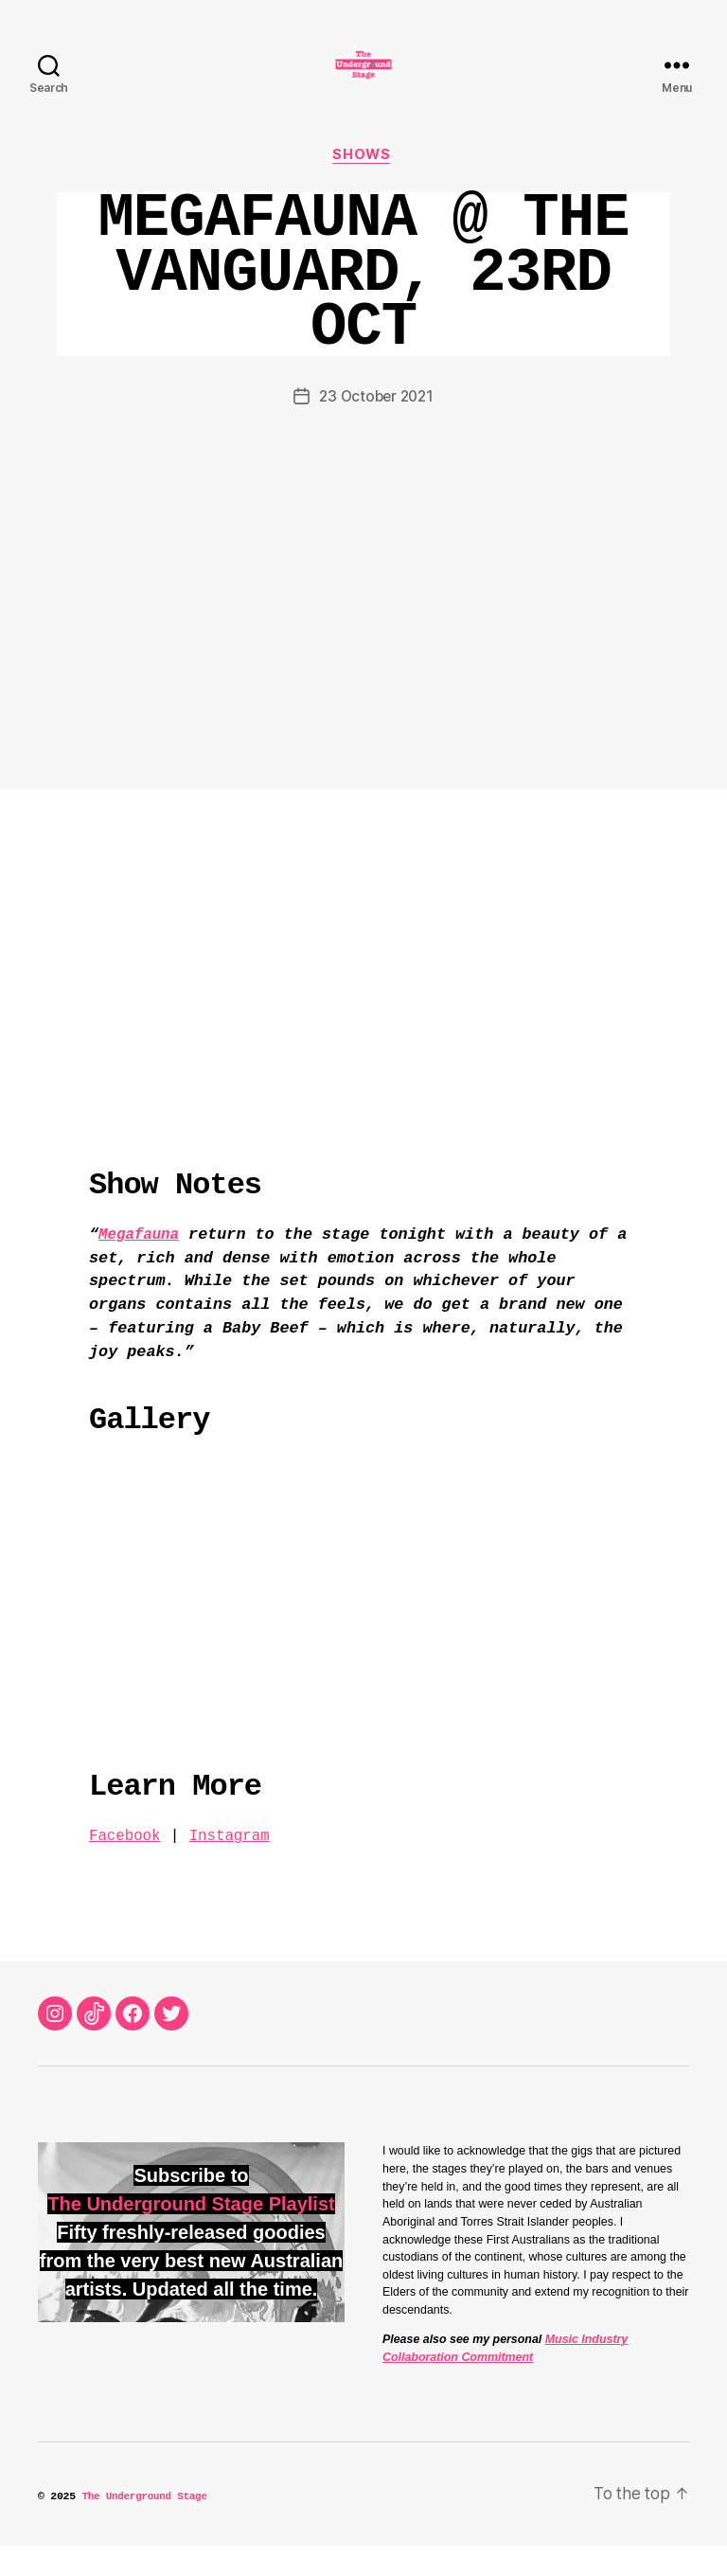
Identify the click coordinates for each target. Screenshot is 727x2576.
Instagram (237, 1866)
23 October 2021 (376, 427)
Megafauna (141, 1265)
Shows (363, 184)
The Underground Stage (147, 2527)
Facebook (127, 1866)
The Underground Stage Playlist (190, 2235)
